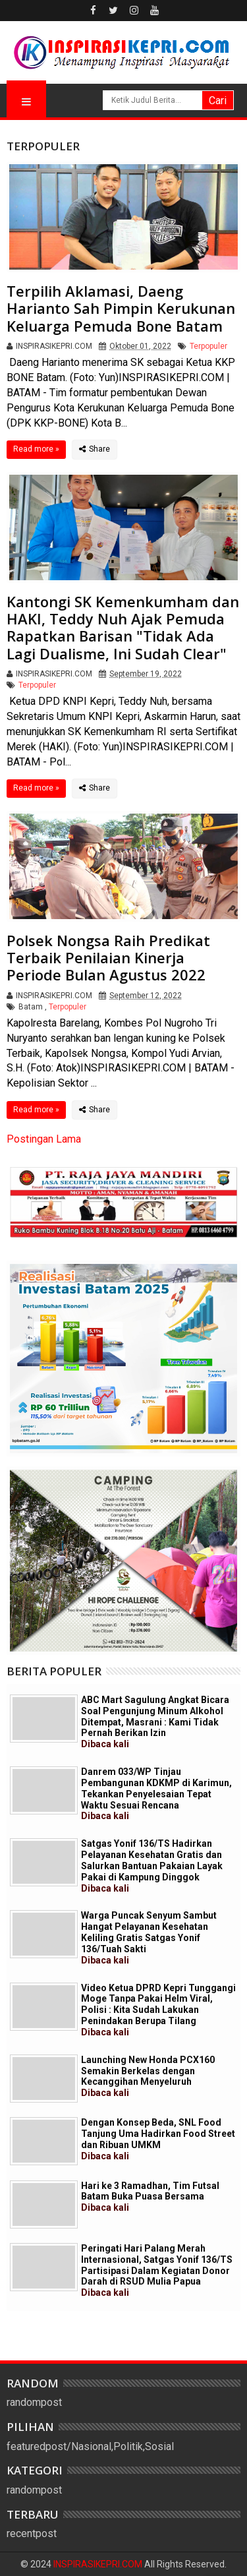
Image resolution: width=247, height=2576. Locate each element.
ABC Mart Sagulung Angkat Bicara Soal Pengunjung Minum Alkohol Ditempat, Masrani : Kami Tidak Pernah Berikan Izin (155, 1721)
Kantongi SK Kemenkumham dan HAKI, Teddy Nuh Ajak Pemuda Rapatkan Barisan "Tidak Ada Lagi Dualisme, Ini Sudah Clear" (123, 627)
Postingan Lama (44, 1139)
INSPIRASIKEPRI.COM (98, 2564)
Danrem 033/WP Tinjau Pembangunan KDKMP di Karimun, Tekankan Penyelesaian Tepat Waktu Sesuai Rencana (156, 1793)
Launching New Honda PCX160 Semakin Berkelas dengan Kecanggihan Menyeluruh (148, 2076)
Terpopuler (208, 346)
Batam (30, 1006)
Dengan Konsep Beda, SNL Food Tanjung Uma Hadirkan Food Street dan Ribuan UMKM (158, 2139)
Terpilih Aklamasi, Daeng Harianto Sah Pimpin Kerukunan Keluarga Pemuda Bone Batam (121, 308)
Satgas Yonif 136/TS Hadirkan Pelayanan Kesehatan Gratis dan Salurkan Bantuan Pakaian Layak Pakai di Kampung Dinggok (152, 1865)
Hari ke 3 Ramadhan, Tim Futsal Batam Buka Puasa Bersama (150, 2196)
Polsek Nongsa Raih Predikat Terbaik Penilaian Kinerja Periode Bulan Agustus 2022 (108, 957)
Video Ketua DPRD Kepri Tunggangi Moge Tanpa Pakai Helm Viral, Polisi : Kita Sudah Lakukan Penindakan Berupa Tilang (158, 2010)
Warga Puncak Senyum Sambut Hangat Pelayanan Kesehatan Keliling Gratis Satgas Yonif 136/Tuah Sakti (149, 1937)
